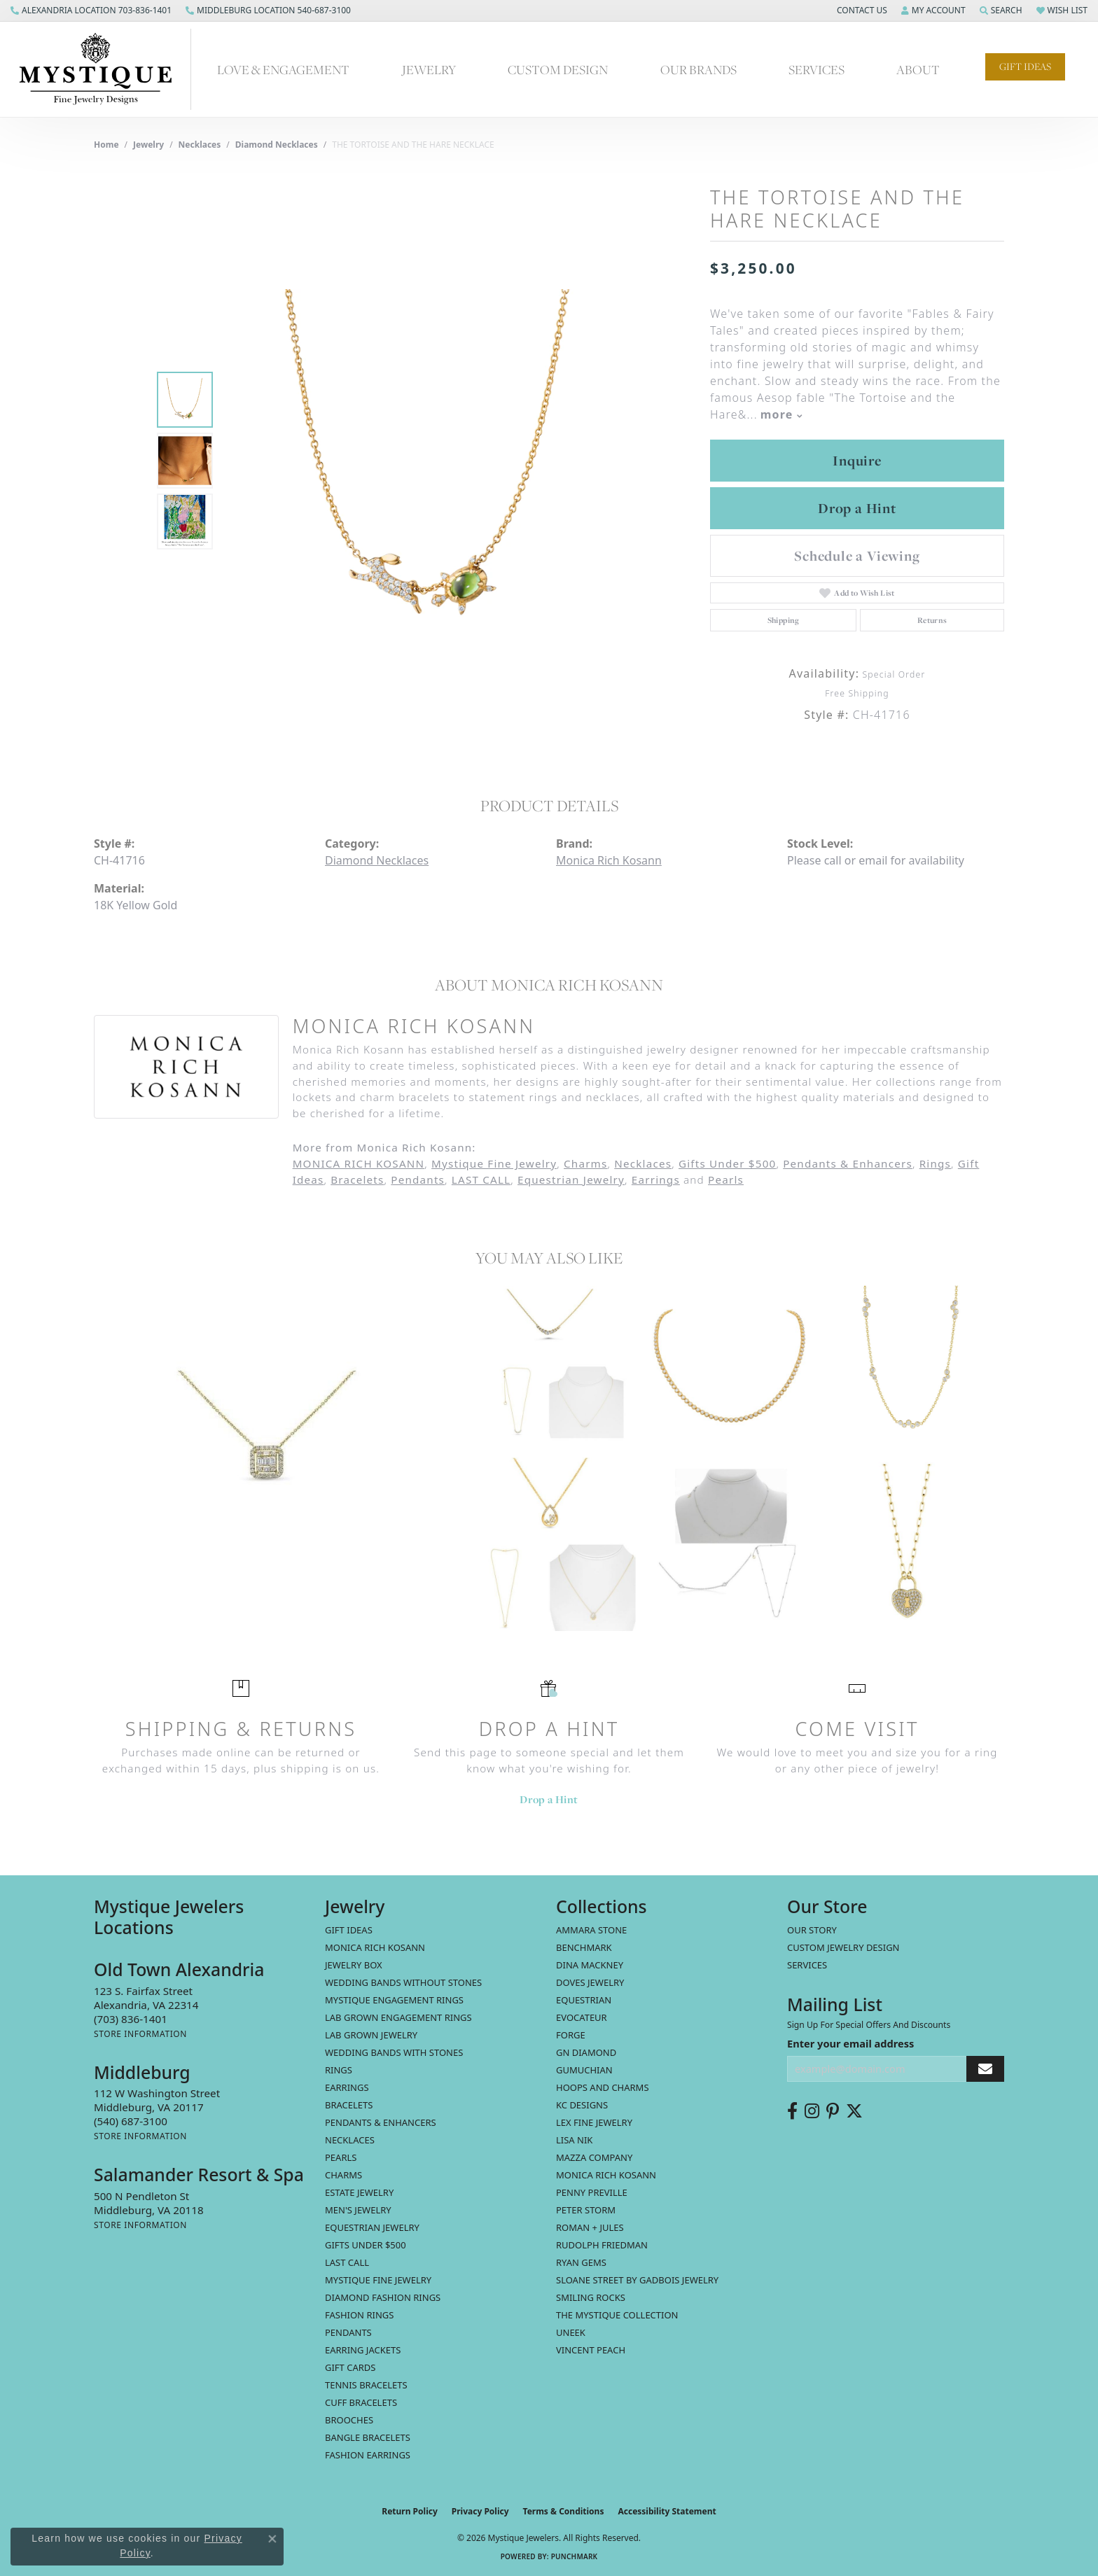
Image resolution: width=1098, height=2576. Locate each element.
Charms (585, 1163)
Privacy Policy (480, 2511)
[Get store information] (140, 2034)
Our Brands (698, 69)
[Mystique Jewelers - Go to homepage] (102, 69)
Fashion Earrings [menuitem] (367, 2455)
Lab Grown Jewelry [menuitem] (371, 2035)
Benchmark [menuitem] (584, 1947)
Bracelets (357, 1179)
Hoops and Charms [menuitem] (602, 2087)
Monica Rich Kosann (609, 860)
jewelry (148, 144)
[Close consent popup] (272, 2539)
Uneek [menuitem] (570, 2332)
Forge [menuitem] (570, 2035)
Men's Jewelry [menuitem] (358, 2210)
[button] (860, 11)
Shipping (783, 620)
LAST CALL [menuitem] (347, 2262)
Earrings (656, 1179)
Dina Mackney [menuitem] (589, 1965)
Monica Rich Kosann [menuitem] (606, 2175)
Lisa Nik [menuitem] (574, 2140)
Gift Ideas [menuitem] (349, 1930)
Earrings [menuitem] (347, 2087)
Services (816, 69)
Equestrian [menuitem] (583, 2000)
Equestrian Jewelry (571, 1179)
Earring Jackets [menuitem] (363, 2350)
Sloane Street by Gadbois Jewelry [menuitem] (637, 2280)
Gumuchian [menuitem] (584, 2070)
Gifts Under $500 (727, 1163)
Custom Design (558, 69)
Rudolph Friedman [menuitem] (602, 2245)
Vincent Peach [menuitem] (590, 2350)
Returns (932, 620)
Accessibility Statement (667, 2511)
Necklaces (200, 144)
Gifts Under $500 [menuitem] (365, 2245)
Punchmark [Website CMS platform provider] (574, 2556)
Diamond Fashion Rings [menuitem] (382, 2297)
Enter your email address (850, 2043)
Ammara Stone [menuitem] (591, 1930)
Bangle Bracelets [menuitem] (367, 2437)
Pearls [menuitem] (340, 2157)
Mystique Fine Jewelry (494, 1163)
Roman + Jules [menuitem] (590, 2227)
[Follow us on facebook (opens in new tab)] (792, 2111)
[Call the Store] (130, 2019)
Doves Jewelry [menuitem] (590, 1982)
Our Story (812, 1930)
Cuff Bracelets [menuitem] (361, 2402)
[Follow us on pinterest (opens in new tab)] (832, 2111)
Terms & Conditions (563, 2511)
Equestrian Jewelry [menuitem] (372, 2227)
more (781, 414)
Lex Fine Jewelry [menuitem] (594, 2122)
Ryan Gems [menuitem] (581, 2262)
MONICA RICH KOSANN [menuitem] (375, 1947)
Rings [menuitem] (338, 2070)
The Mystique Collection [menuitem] (617, 2315)
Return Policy (410, 2511)
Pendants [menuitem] (348, 2332)
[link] (91, 11)
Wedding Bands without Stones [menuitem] (403, 1982)
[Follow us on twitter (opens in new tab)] (854, 2111)
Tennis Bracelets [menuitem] (366, 2385)
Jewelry (429, 69)
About (918, 69)
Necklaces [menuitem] (350, 2140)
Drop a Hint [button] (857, 508)
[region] (430, 461)
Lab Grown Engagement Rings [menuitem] (398, 2017)
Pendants (418, 1179)
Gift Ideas (1025, 66)
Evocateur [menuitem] (581, 2017)
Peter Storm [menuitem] (586, 2210)
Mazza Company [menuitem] (594, 2157)
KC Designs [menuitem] (582, 2105)
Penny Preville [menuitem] (591, 2192)
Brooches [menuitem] (349, 2420)
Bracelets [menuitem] (349, 2105)
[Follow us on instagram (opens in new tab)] (812, 2111)
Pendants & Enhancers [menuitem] (380, 2122)
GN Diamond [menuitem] (586, 2052)
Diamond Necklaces (276, 144)
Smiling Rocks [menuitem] (590, 2297)
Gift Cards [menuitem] (350, 2367)
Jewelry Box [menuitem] (353, 1965)
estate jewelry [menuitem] (359, 2192)
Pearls (726, 1179)
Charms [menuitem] (343, 2175)
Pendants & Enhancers (847, 1163)
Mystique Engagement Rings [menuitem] (394, 2000)
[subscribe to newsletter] (985, 2069)
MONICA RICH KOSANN (359, 1163)
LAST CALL (481, 1179)
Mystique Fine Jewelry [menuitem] (378, 2280)
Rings (935, 1163)
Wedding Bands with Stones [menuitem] (394, 2052)
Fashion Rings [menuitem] (359, 2315)
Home (106, 144)
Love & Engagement (283, 69)
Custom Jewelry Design (843, 1947)
